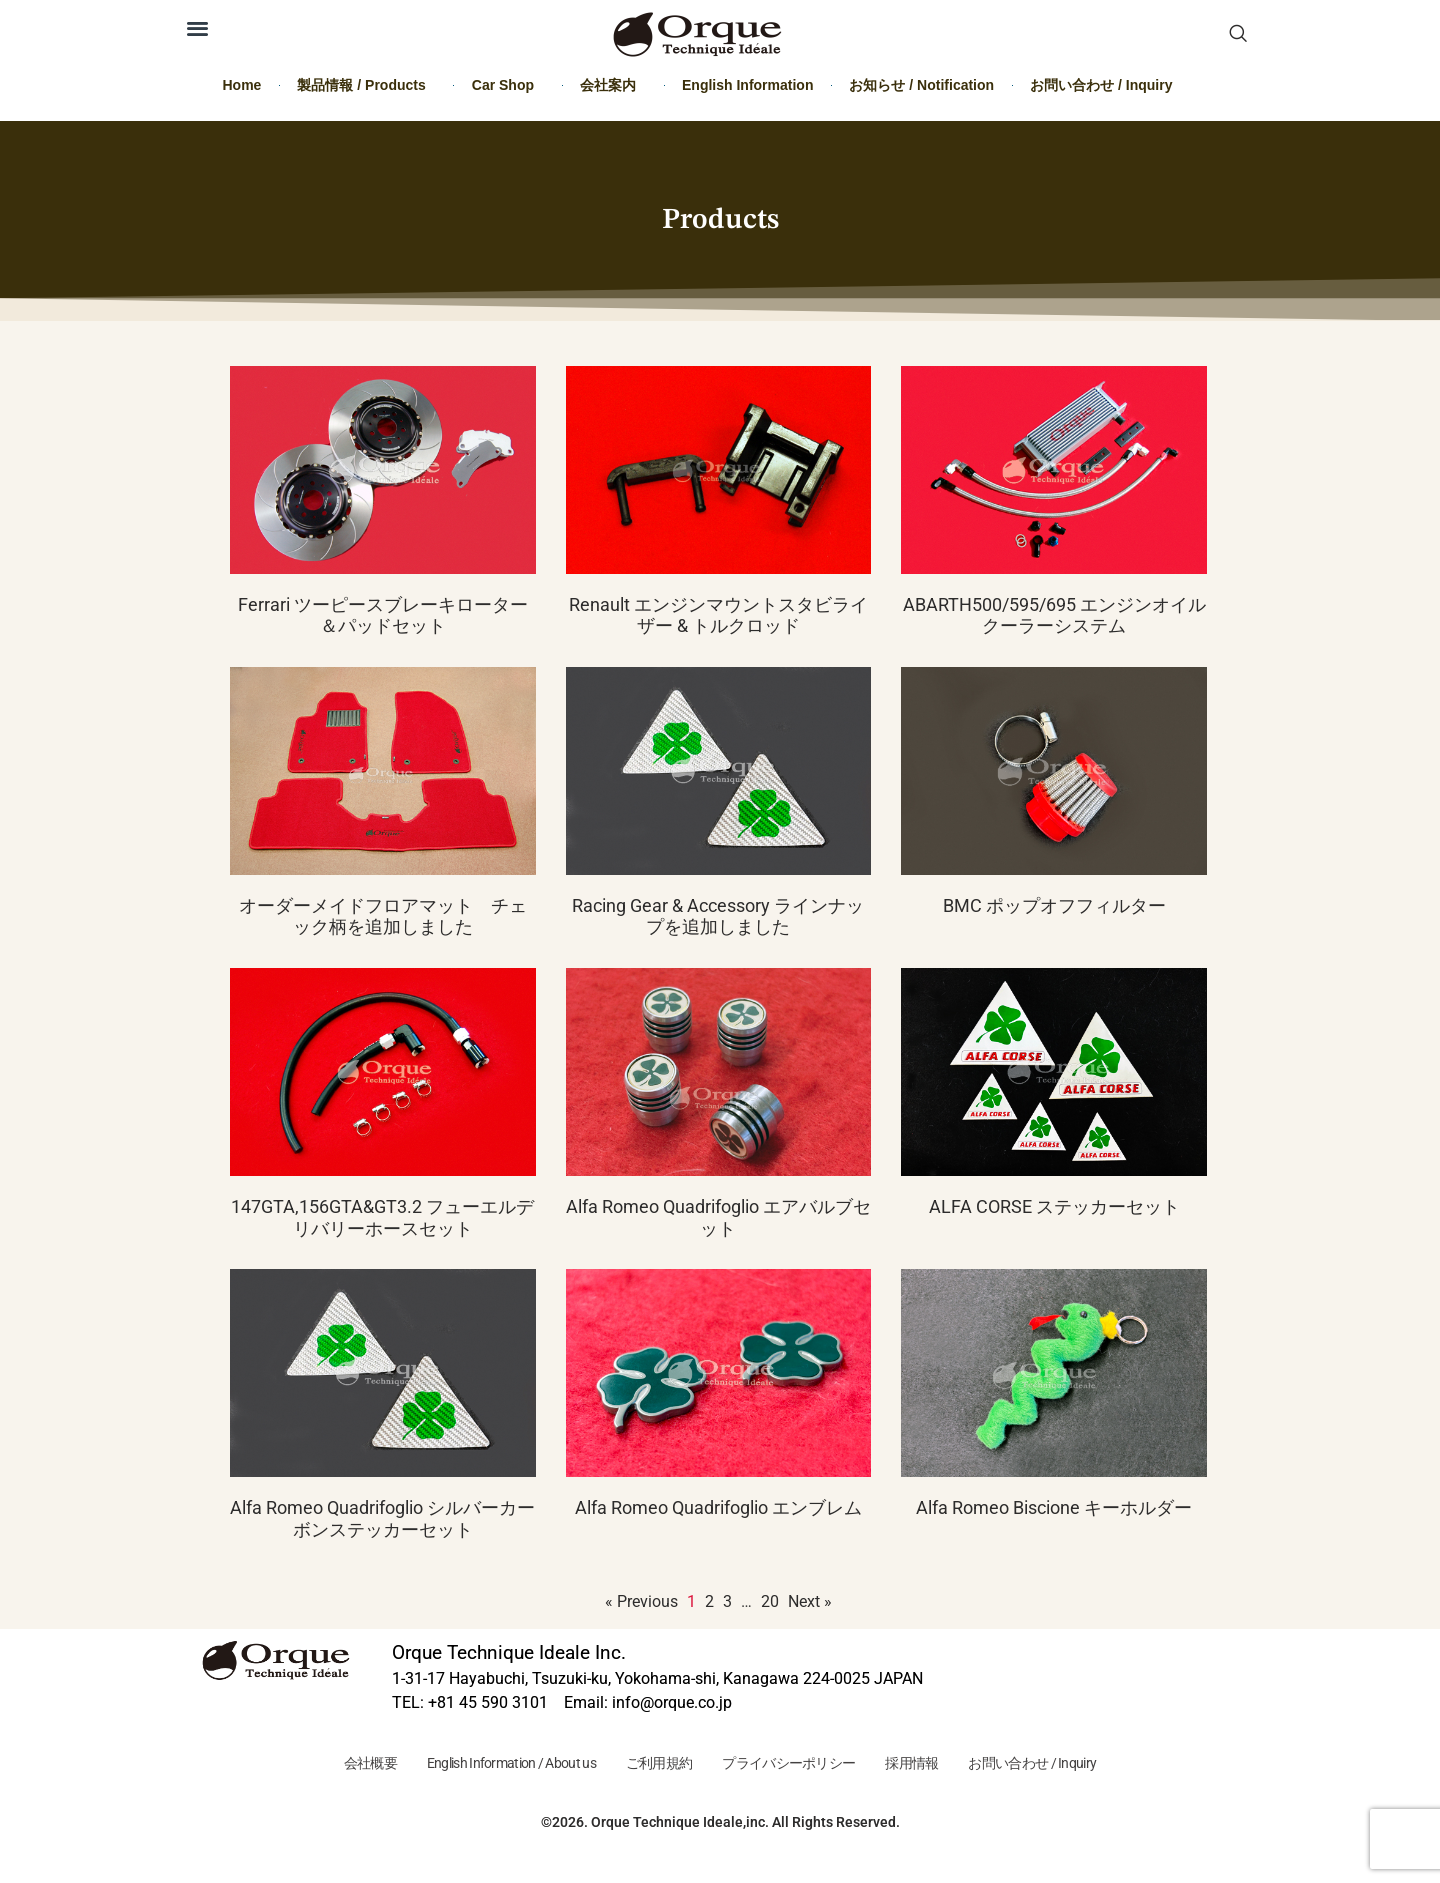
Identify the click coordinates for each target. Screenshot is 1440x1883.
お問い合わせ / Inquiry (1101, 85)
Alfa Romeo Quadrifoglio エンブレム (718, 1507)
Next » (810, 1601)
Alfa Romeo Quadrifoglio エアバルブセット (718, 1217)
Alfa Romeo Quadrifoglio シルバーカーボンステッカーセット (382, 1518)
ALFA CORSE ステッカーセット (1054, 1206)
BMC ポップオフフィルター (1054, 905)
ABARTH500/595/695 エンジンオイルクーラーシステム (1054, 615)
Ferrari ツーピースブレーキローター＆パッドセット (383, 615)
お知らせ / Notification (921, 85)
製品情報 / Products (366, 85)
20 (770, 1601)
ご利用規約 (653, 1765)
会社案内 (613, 85)
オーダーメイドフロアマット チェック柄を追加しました (383, 916)
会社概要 (340, 1765)
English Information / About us (493, 1765)
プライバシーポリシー (794, 1765)
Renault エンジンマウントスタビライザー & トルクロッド (718, 615)
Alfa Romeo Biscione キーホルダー (1054, 1507)
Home (242, 85)
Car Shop (508, 85)
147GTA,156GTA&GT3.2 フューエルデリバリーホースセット (382, 1217)
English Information (747, 85)
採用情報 (929, 1765)
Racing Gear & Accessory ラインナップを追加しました (718, 916)
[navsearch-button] (1238, 35)
